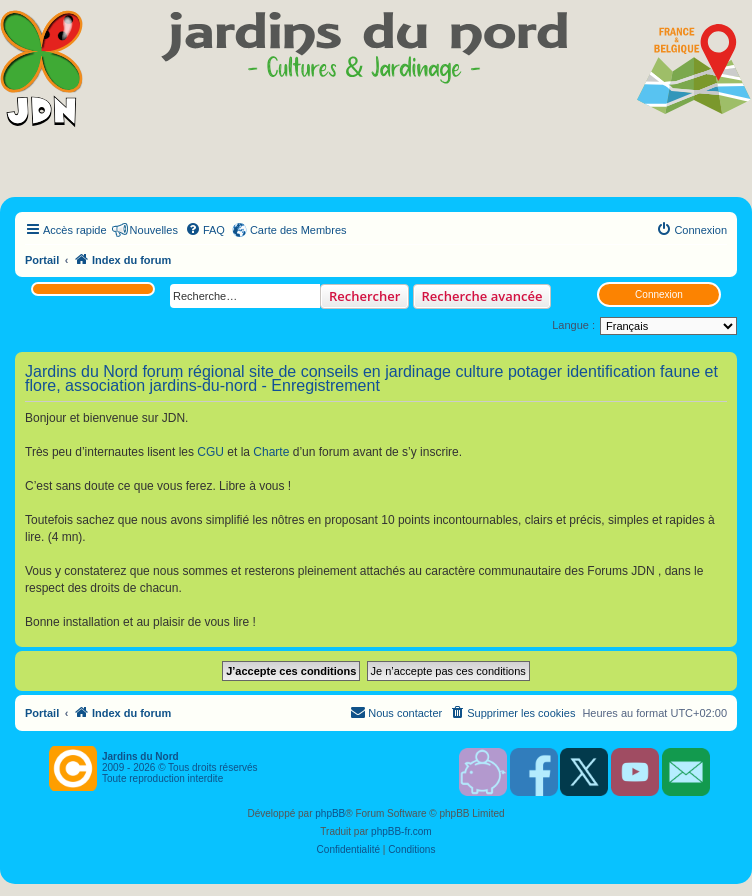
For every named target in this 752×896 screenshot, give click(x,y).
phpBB (330, 813)
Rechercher (364, 296)
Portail (42, 260)
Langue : (573, 325)
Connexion (659, 294)
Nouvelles (154, 230)
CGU (210, 452)
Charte (271, 452)
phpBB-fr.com (401, 831)
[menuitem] (205, 230)
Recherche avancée (482, 296)
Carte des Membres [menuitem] (298, 230)
